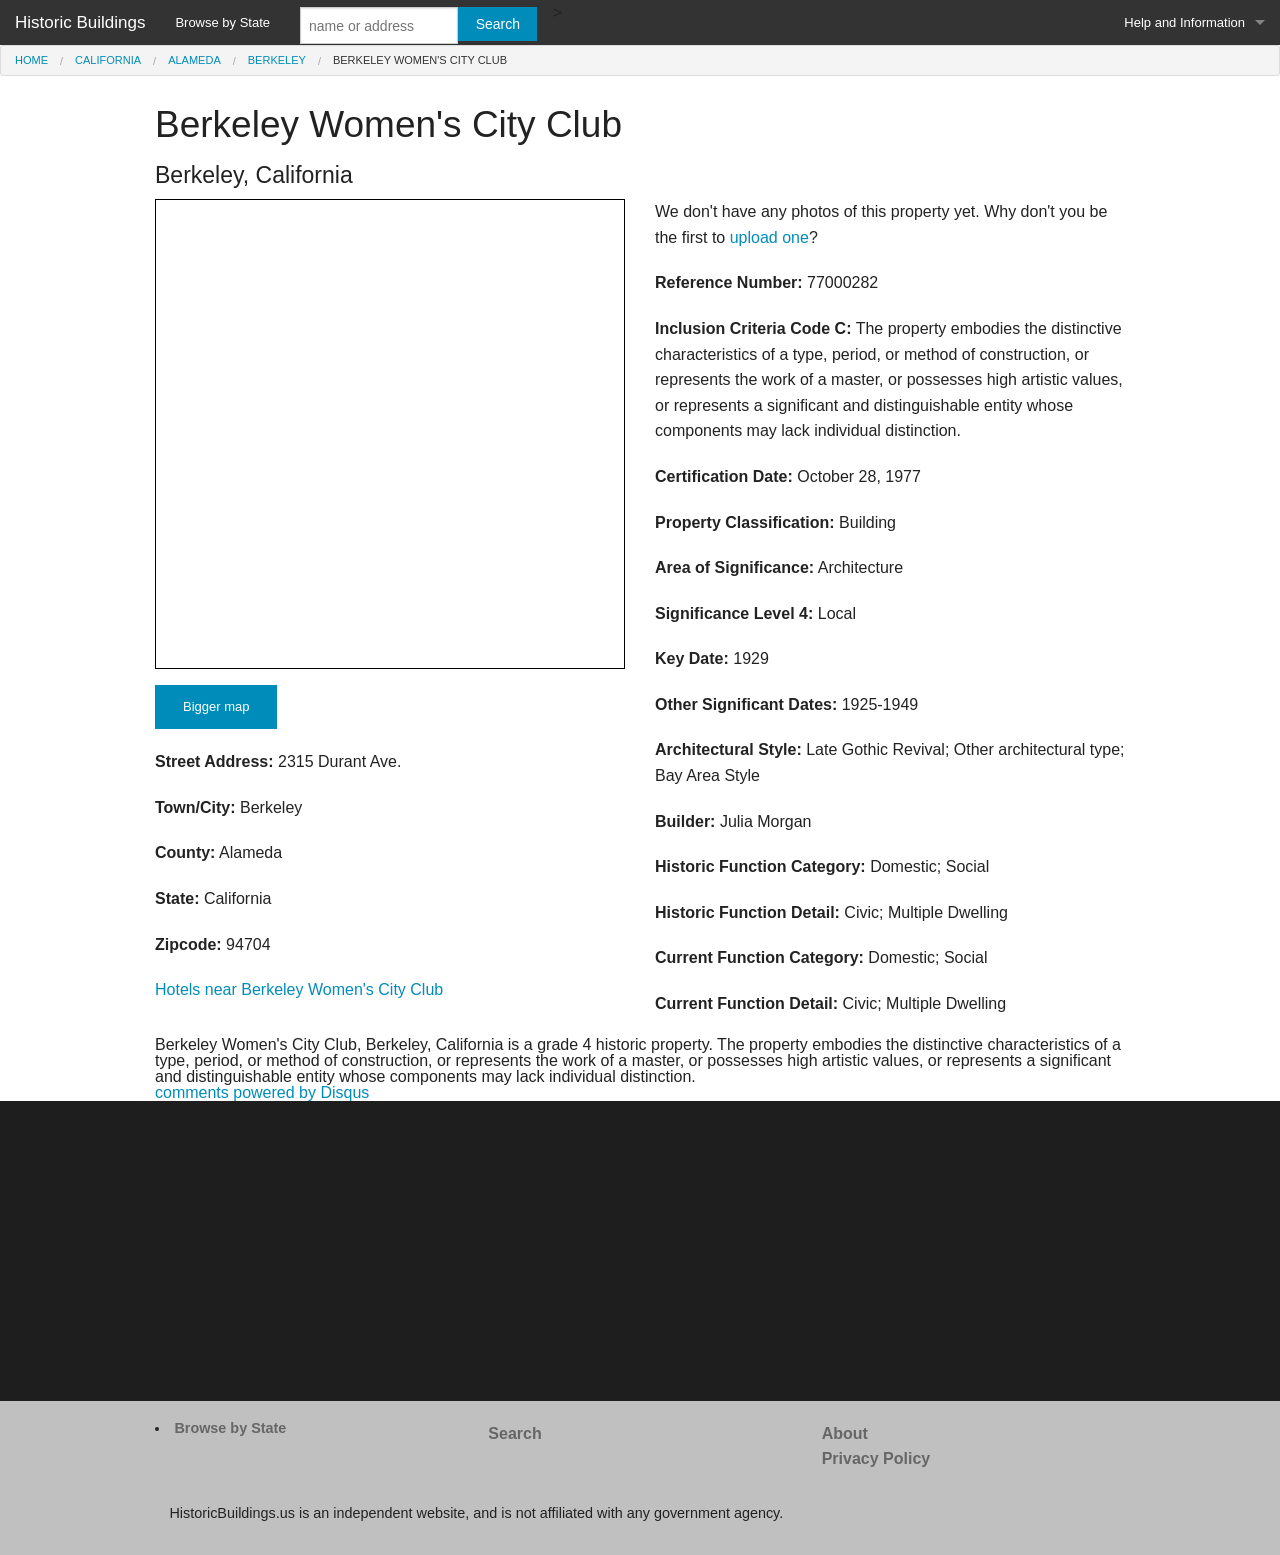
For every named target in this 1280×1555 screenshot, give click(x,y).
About (845, 1433)
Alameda (194, 60)
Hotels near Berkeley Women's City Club (299, 989)
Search (514, 1433)
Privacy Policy (876, 1458)
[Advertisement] (640, 1251)
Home (31, 60)
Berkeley (277, 60)
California (108, 60)
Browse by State (222, 22)
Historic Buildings (80, 22)
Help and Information (1184, 22)
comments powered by (262, 1092)
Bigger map (216, 706)
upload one (769, 237)
